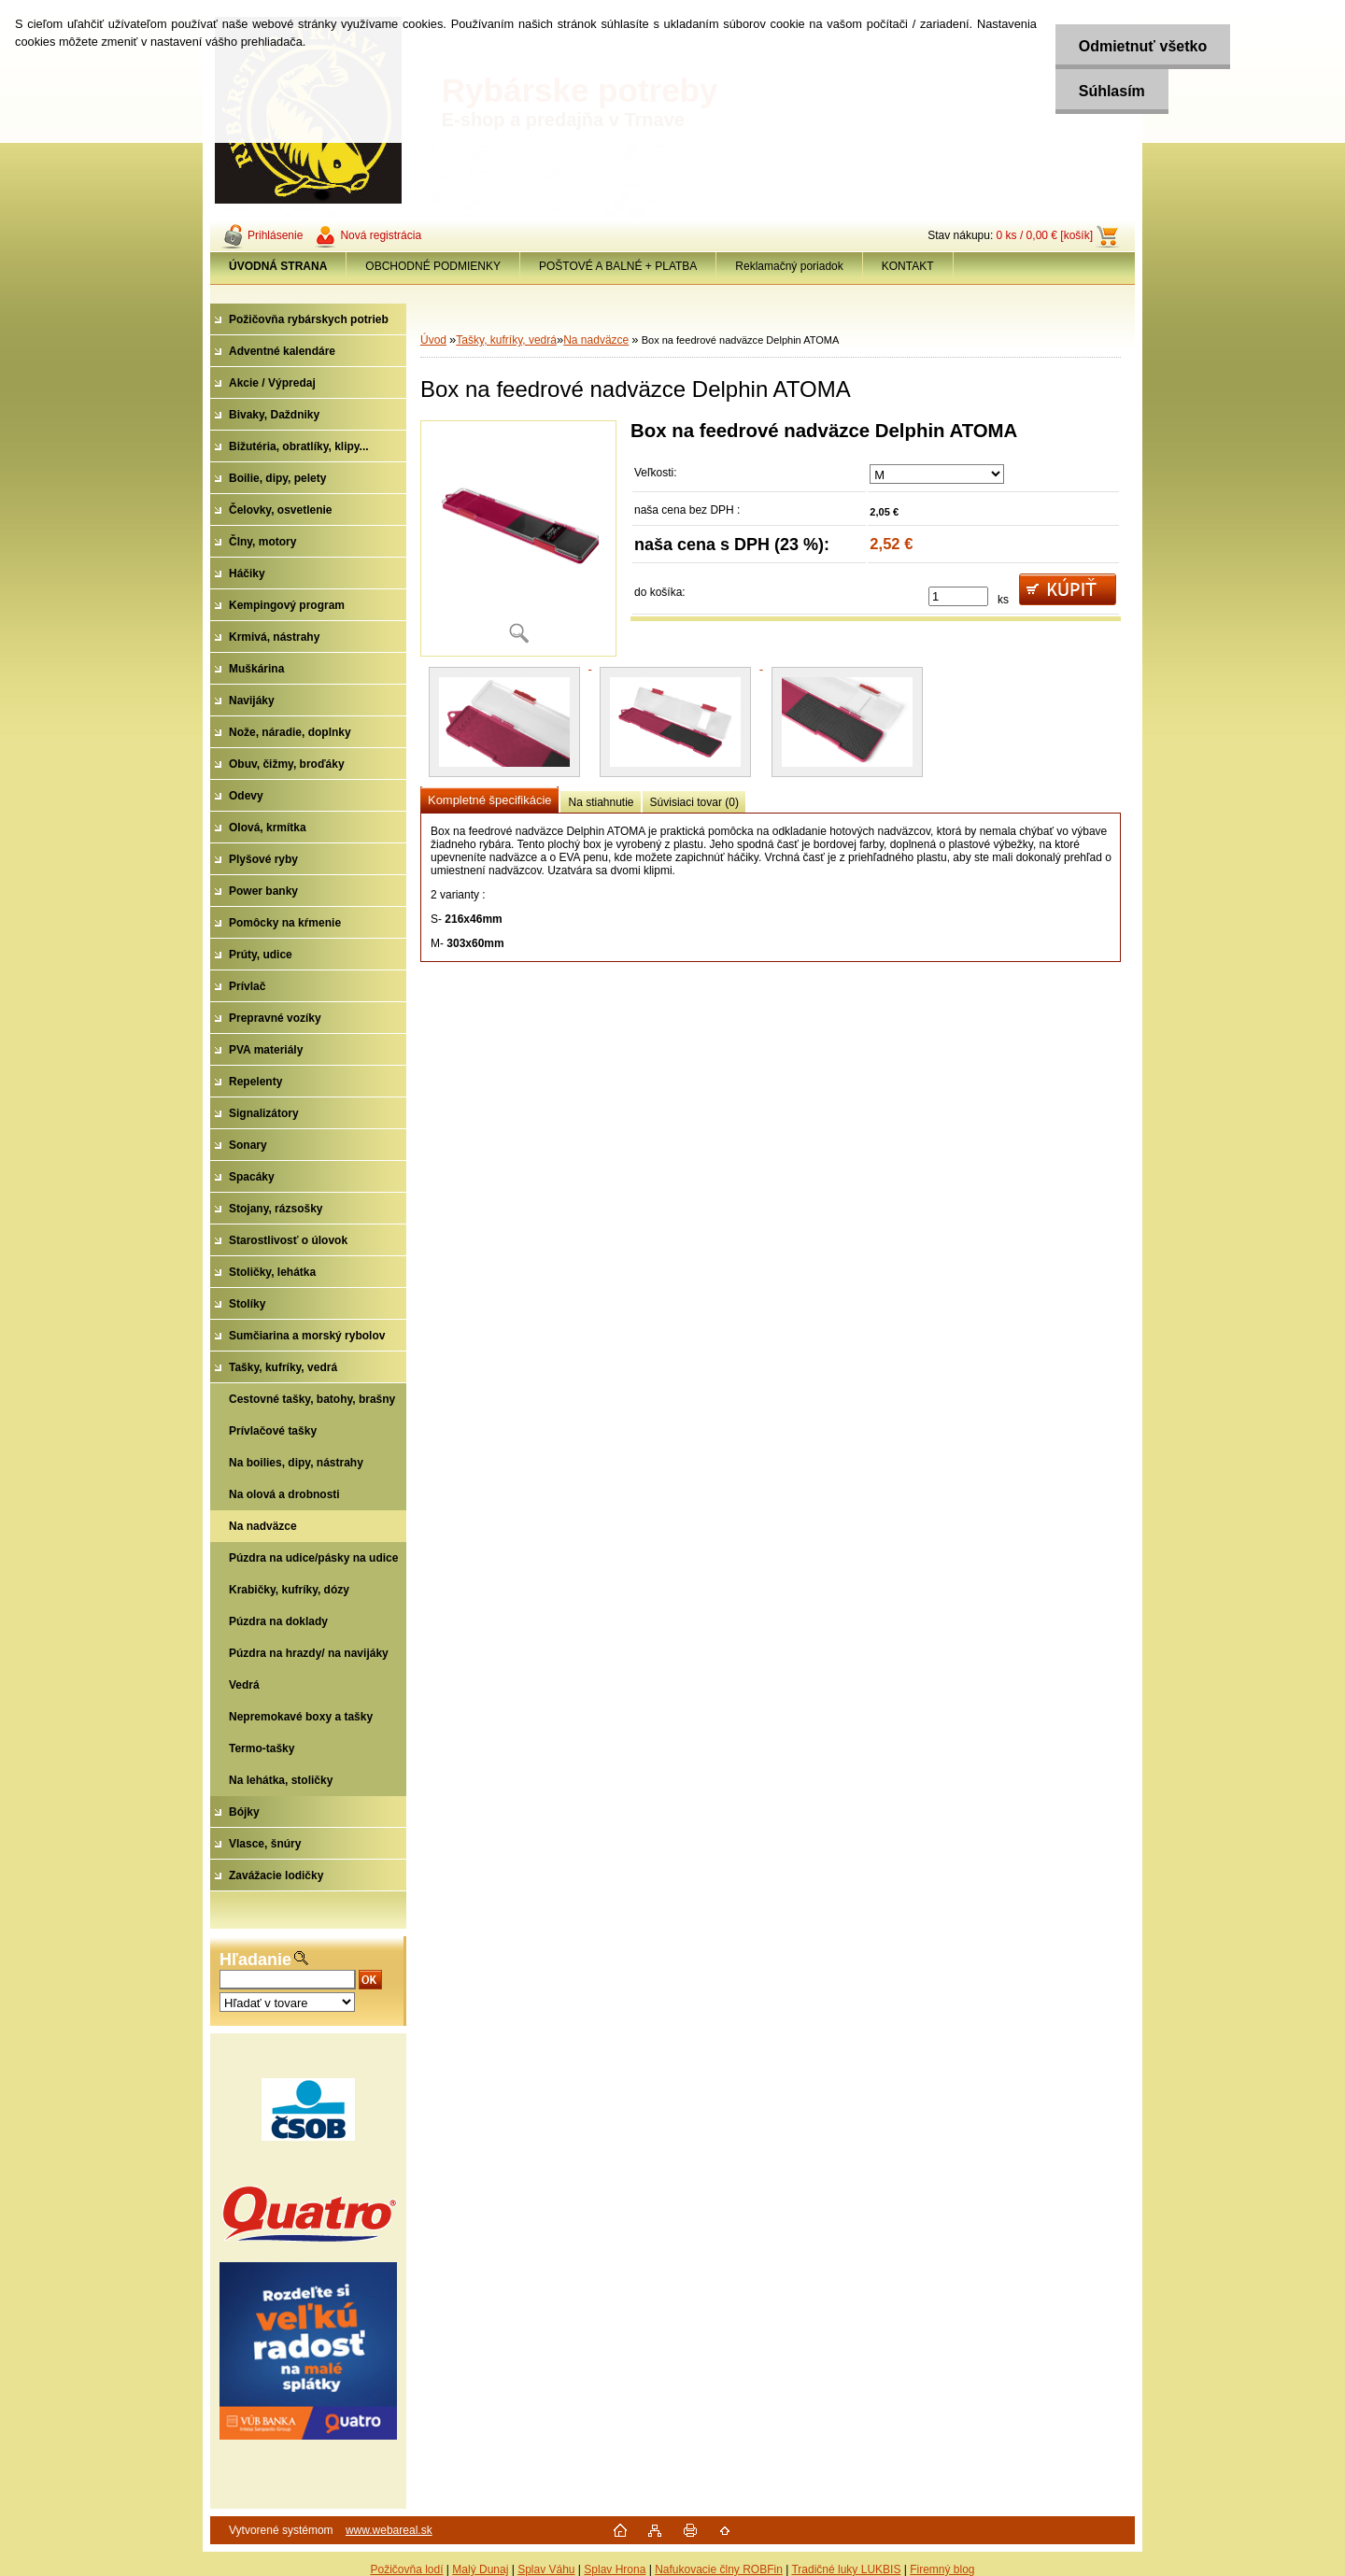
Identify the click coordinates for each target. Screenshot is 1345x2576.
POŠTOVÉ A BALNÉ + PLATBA (618, 266)
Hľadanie (255, 1959)
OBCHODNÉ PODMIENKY (433, 266)
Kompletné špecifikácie (489, 800)
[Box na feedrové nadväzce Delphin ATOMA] (518, 538)
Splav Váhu (545, 2569)
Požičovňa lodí (406, 2569)
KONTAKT (908, 266)
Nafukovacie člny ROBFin (719, 2569)
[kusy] (958, 596)
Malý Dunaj (480, 2569)
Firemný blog (942, 2569)
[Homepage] (278, 266)
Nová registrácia (380, 235)
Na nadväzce (596, 340)
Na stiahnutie (600, 802)
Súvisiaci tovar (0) (694, 802)
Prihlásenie (275, 235)
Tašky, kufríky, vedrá (506, 340)
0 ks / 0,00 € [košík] (1045, 235)
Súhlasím (1111, 91)
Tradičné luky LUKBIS (845, 2569)
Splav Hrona (614, 2569)
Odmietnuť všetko (1142, 46)
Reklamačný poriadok (788, 266)
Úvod (433, 340)
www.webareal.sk (389, 2530)
